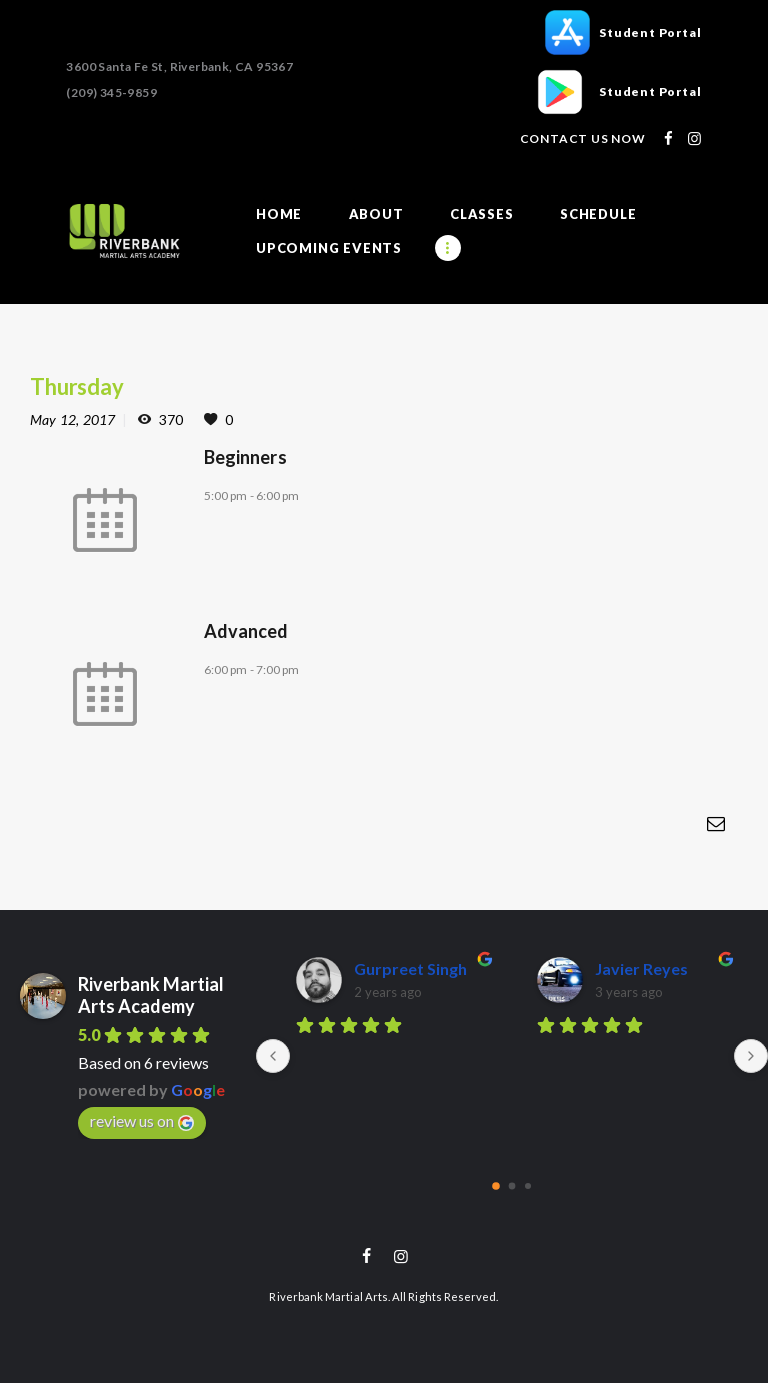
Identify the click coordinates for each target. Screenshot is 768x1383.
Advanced (246, 630)
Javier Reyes (641, 967)
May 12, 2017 (72, 419)
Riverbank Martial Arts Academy (151, 994)
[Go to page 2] (528, 1185)
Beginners (245, 456)
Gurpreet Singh (410, 967)
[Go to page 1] (512, 1184)
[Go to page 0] (496, 1185)
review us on (142, 1120)
